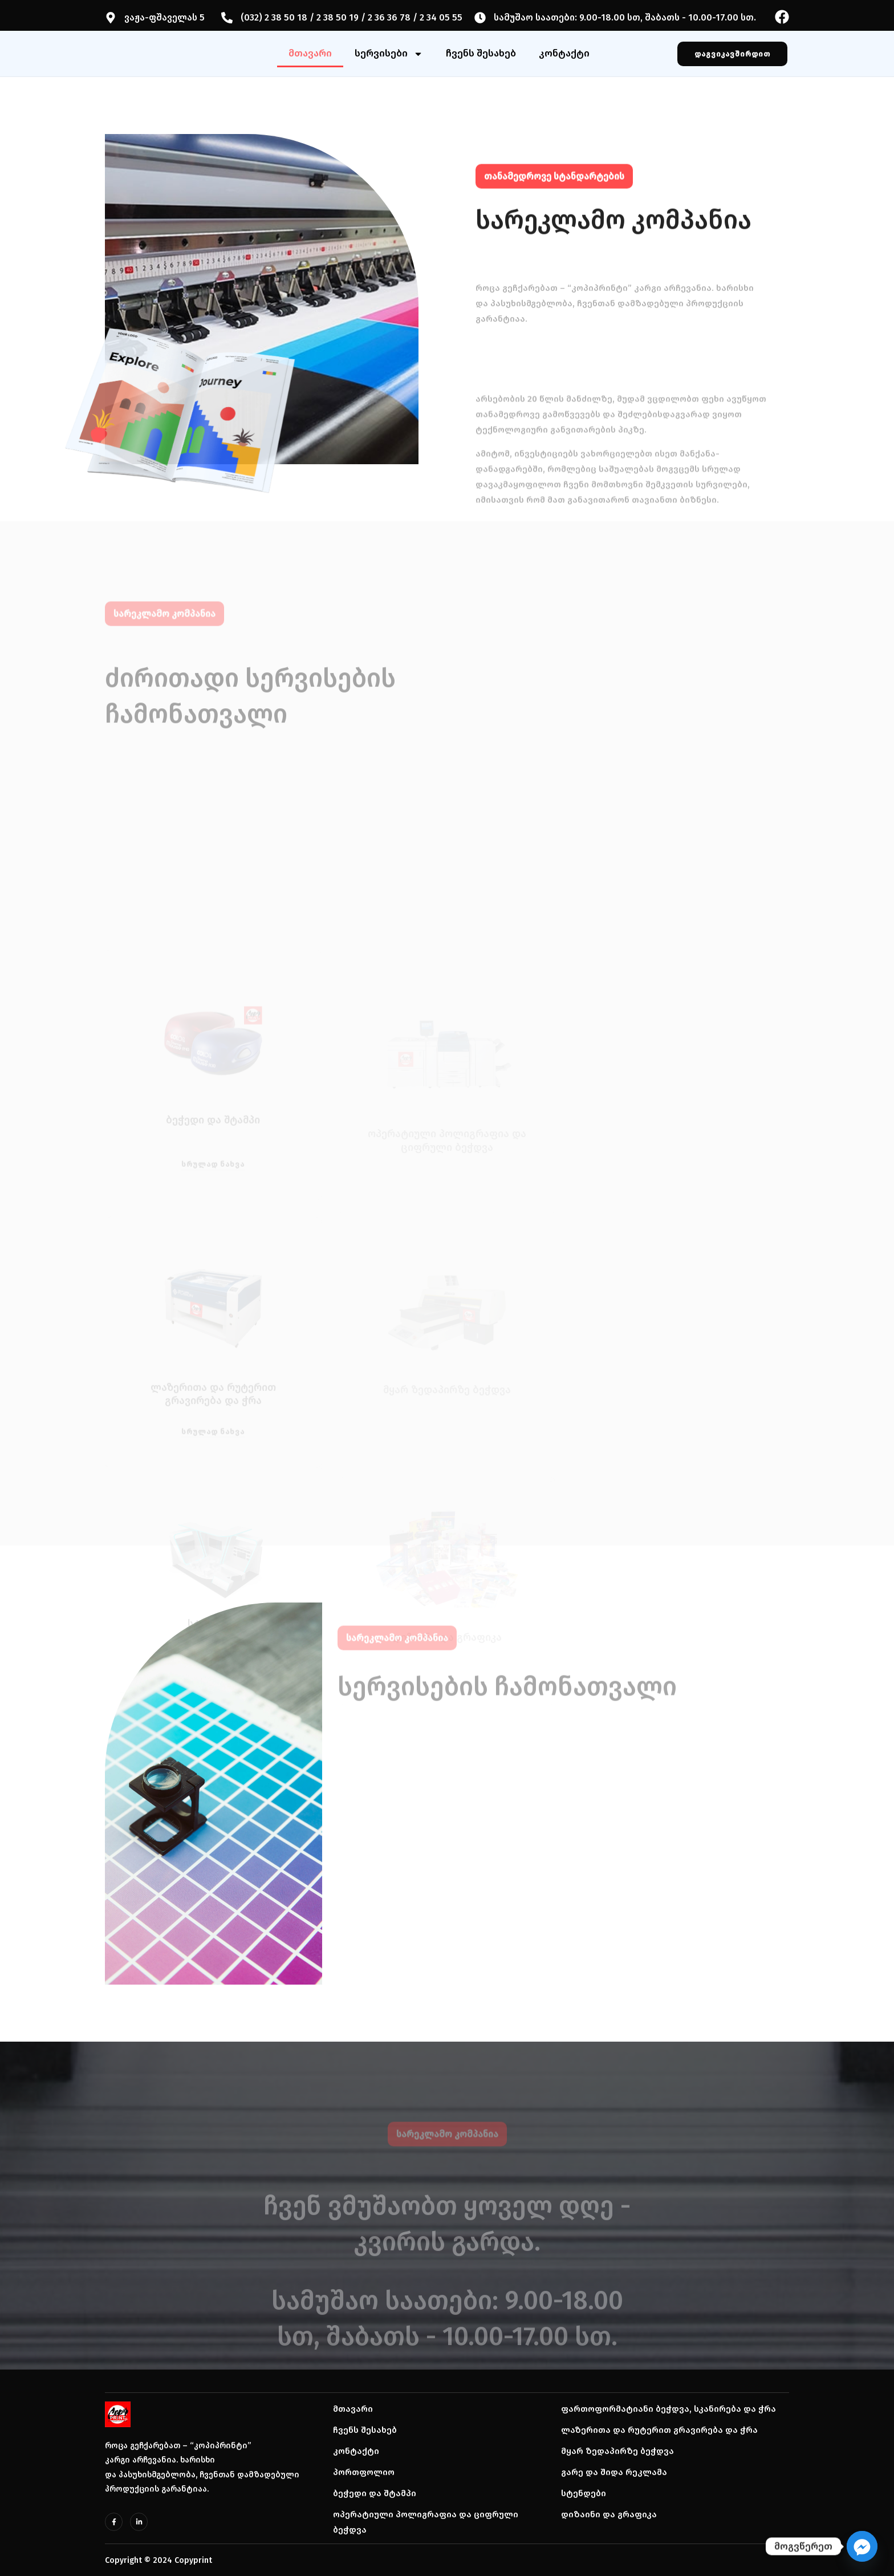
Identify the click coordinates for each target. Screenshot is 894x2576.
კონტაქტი (564, 53)
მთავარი (310, 53)
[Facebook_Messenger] (862, 2546)
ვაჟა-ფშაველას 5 (164, 17)
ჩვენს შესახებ (481, 53)
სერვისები (389, 53)
